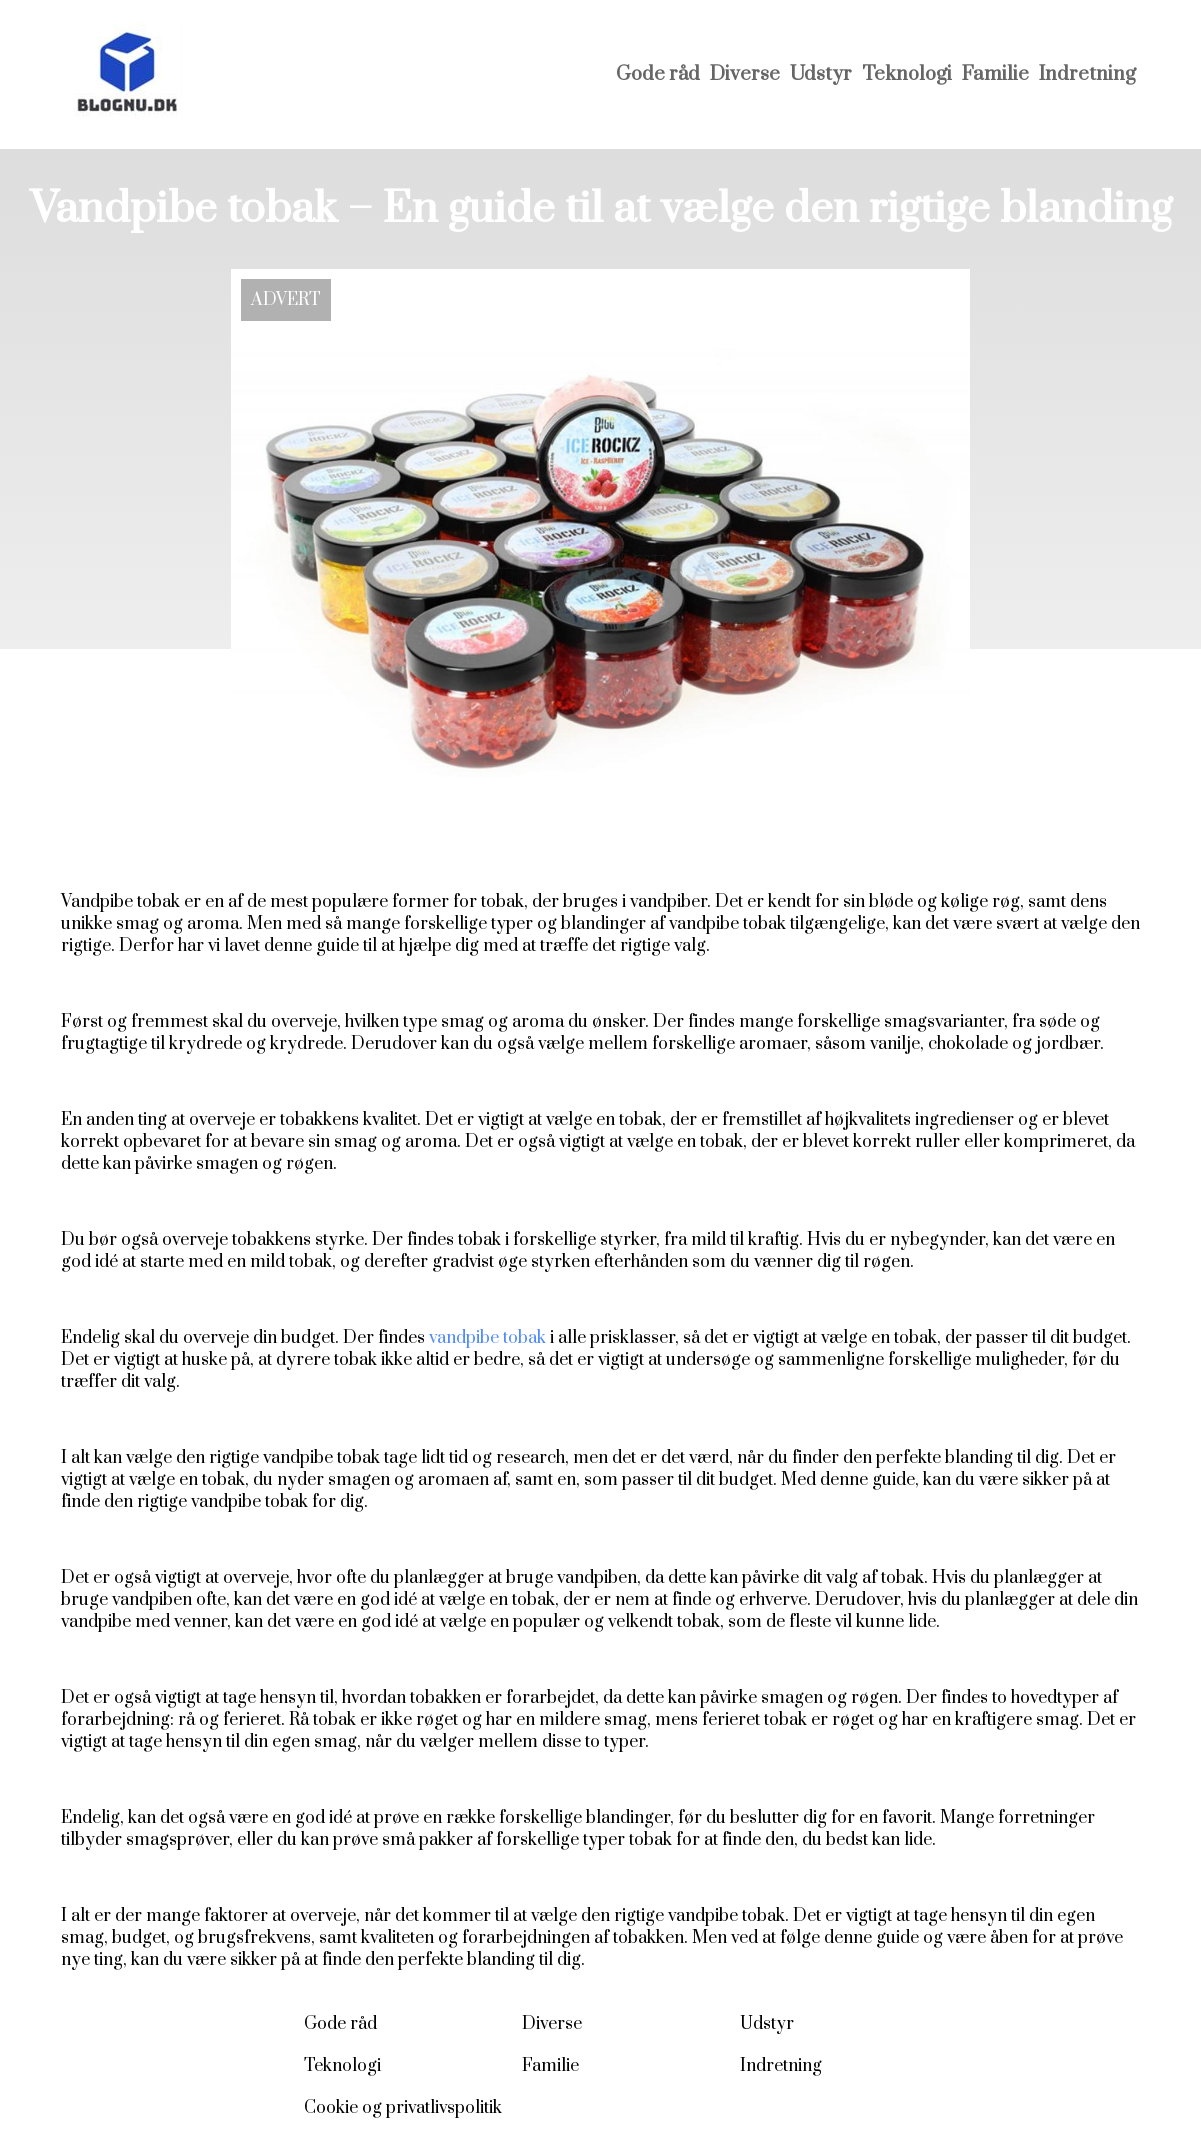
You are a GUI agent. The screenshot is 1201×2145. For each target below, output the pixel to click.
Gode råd (658, 74)
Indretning (1087, 74)
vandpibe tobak (487, 1338)
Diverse (745, 74)
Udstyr (821, 74)
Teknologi (907, 74)
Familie (995, 74)
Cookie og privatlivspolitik (403, 2108)
